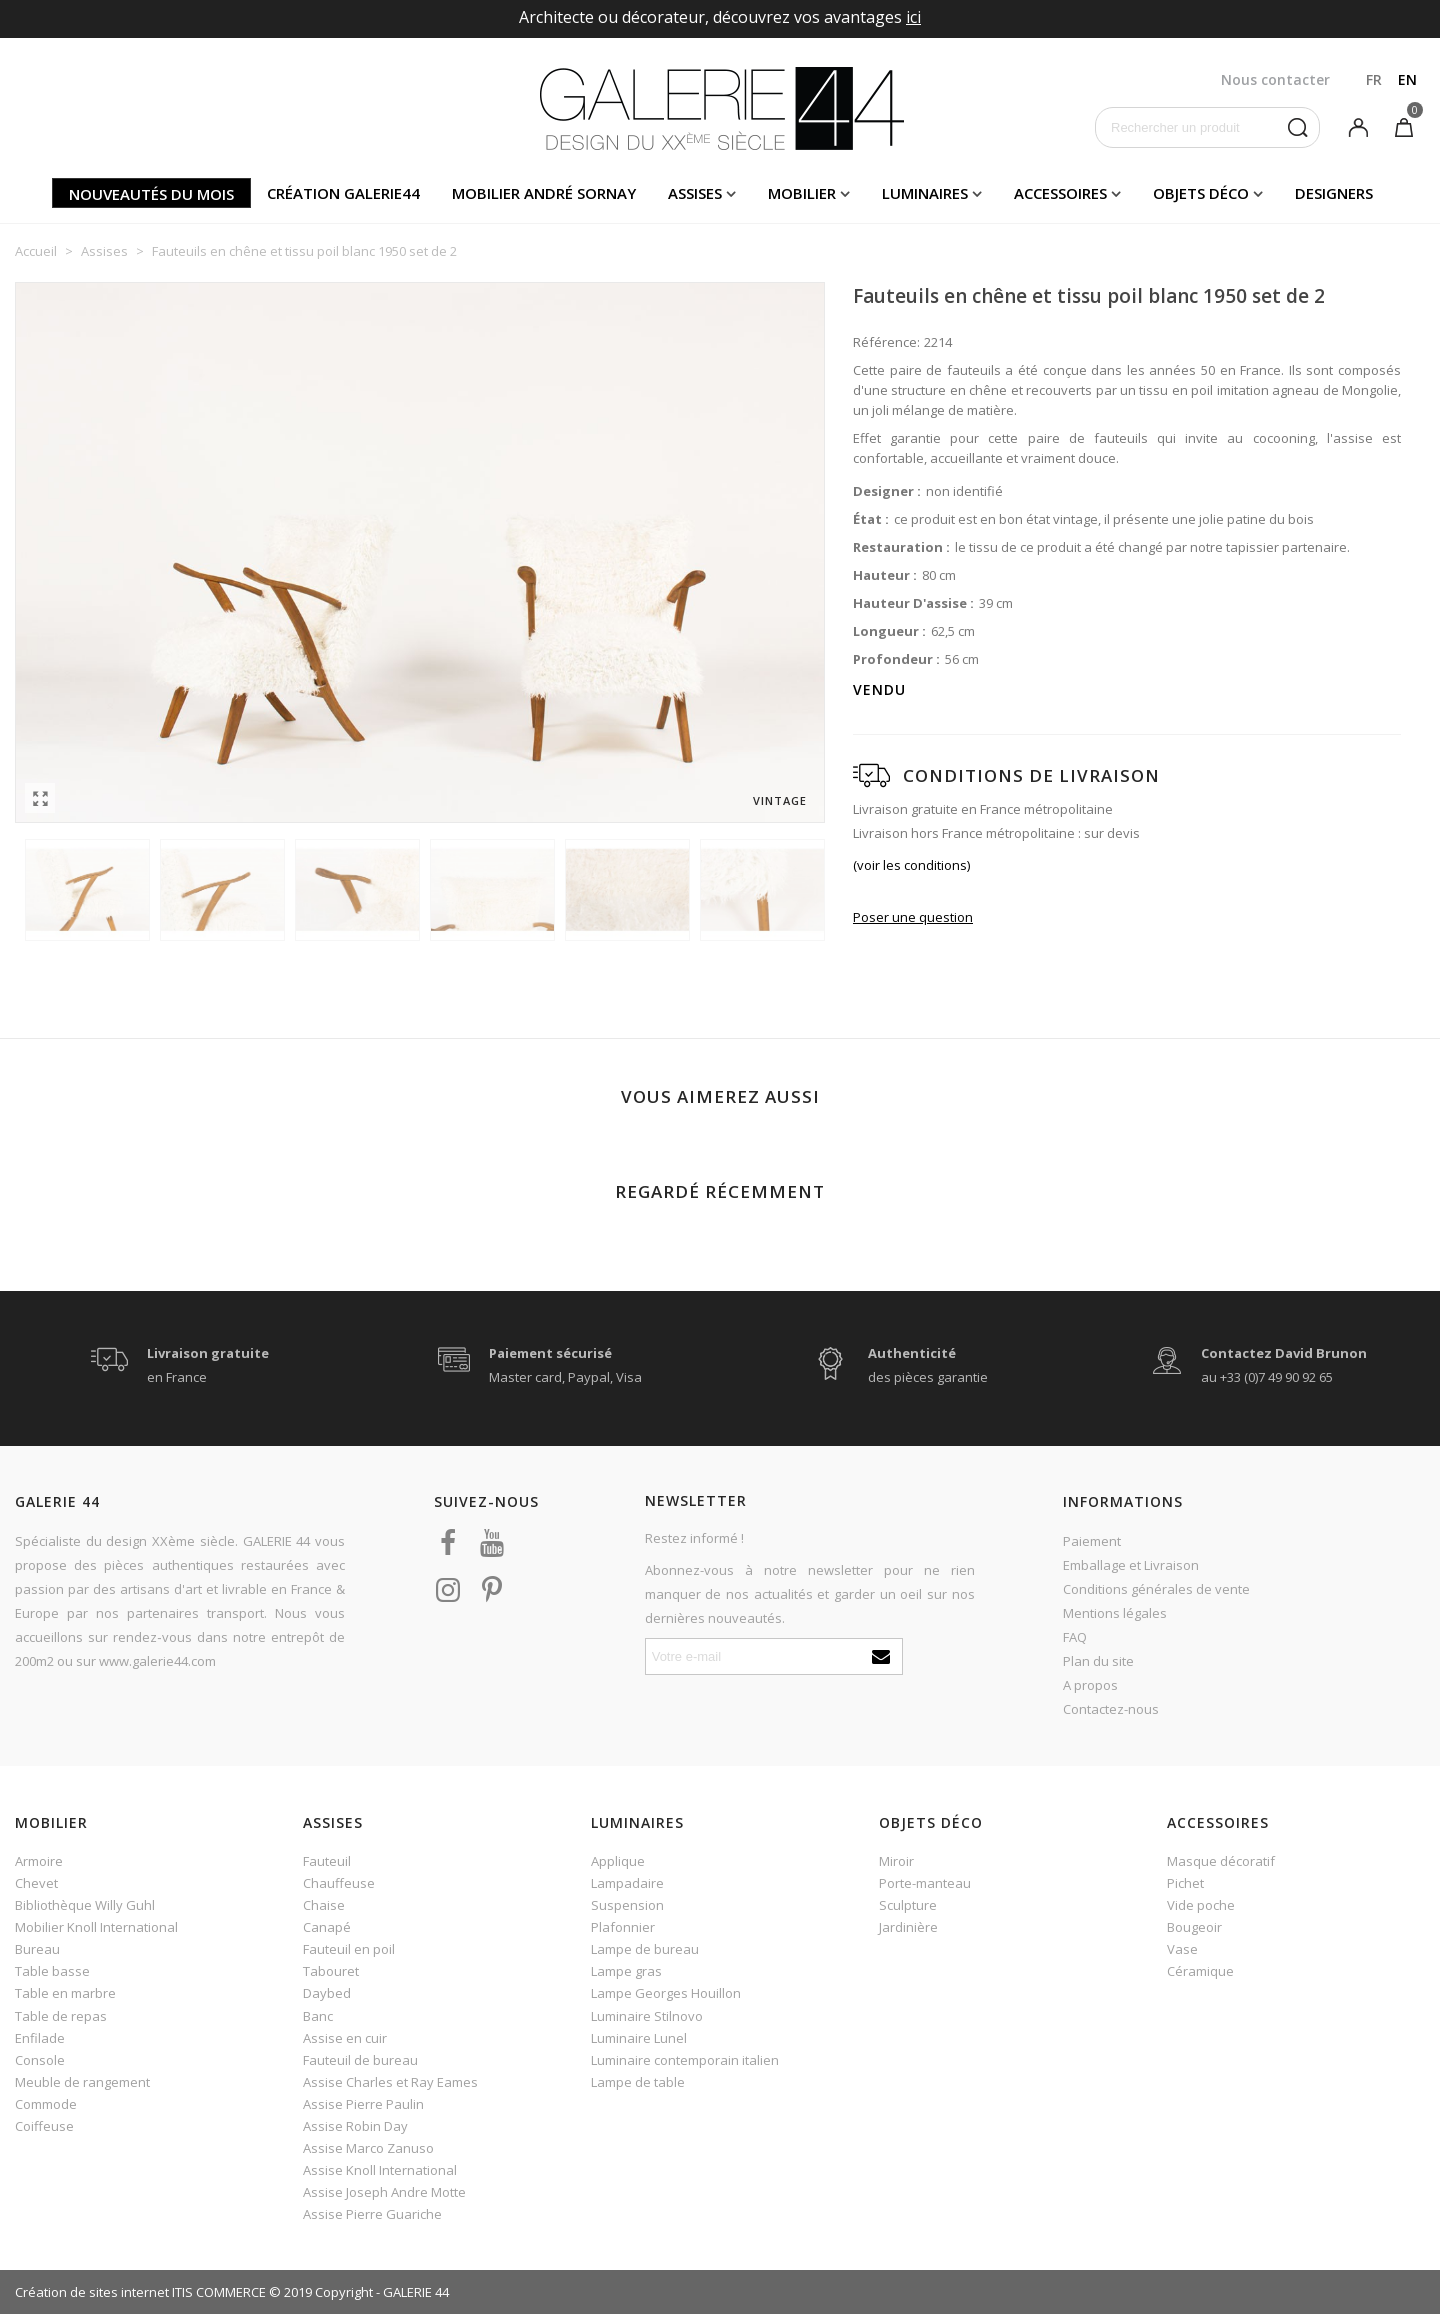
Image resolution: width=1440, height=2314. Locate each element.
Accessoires (1060, 193)
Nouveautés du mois (151, 194)
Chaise (324, 1905)
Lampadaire (627, 1883)
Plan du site (1098, 1661)
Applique (618, 1861)
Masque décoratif (1221, 1861)
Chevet (36, 1883)
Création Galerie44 (343, 193)
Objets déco (1201, 193)
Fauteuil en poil (349, 1949)
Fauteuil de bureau (360, 2060)
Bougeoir (1194, 1927)
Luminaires (925, 193)
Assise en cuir (345, 2038)
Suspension (627, 1905)
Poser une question (913, 917)
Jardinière (908, 1927)
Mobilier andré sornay (544, 193)
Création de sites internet (92, 2292)
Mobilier (802, 193)
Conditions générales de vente (1156, 1589)
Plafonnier (623, 1927)
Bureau (37, 1949)
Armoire (39, 1861)
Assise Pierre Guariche (372, 2214)
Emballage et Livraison (1131, 1565)
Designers (1334, 193)
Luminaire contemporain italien (685, 2060)
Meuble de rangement (82, 2082)
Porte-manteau (925, 1883)
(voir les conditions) (911, 865)
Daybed (327, 1993)
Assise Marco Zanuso (368, 2148)
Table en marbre (65, 1993)
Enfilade (40, 2038)
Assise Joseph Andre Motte (384, 2192)
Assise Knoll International (380, 2170)
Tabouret (331, 1971)
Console (40, 2060)
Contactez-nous (1111, 1709)
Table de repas (61, 2016)
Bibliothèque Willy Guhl (85, 1905)
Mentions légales (1115, 1613)
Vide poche (1201, 1905)
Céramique (1200, 1971)
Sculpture (908, 1905)
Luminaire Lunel (639, 2038)
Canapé (327, 1927)
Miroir (896, 1861)
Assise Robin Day (355, 2126)
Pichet (1185, 1883)
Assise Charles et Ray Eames (390, 2082)
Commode (46, 2104)
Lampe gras (626, 1971)
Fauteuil (327, 1861)
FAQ (1075, 1637)
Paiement (1092, 1541)
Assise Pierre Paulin (363, 2104)
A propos (1090, 1685)
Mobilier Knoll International (96, 1927)
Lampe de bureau (645, 1949)
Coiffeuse (44, 2126)
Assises (695, 193)
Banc (318, 2016)
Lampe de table (638, 2082)
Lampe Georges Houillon (666, 1993)
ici (913, 17)
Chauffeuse (339, 1883)
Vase (1182, 1949)
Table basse (52, 1971)
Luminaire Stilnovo (647, 2016)
